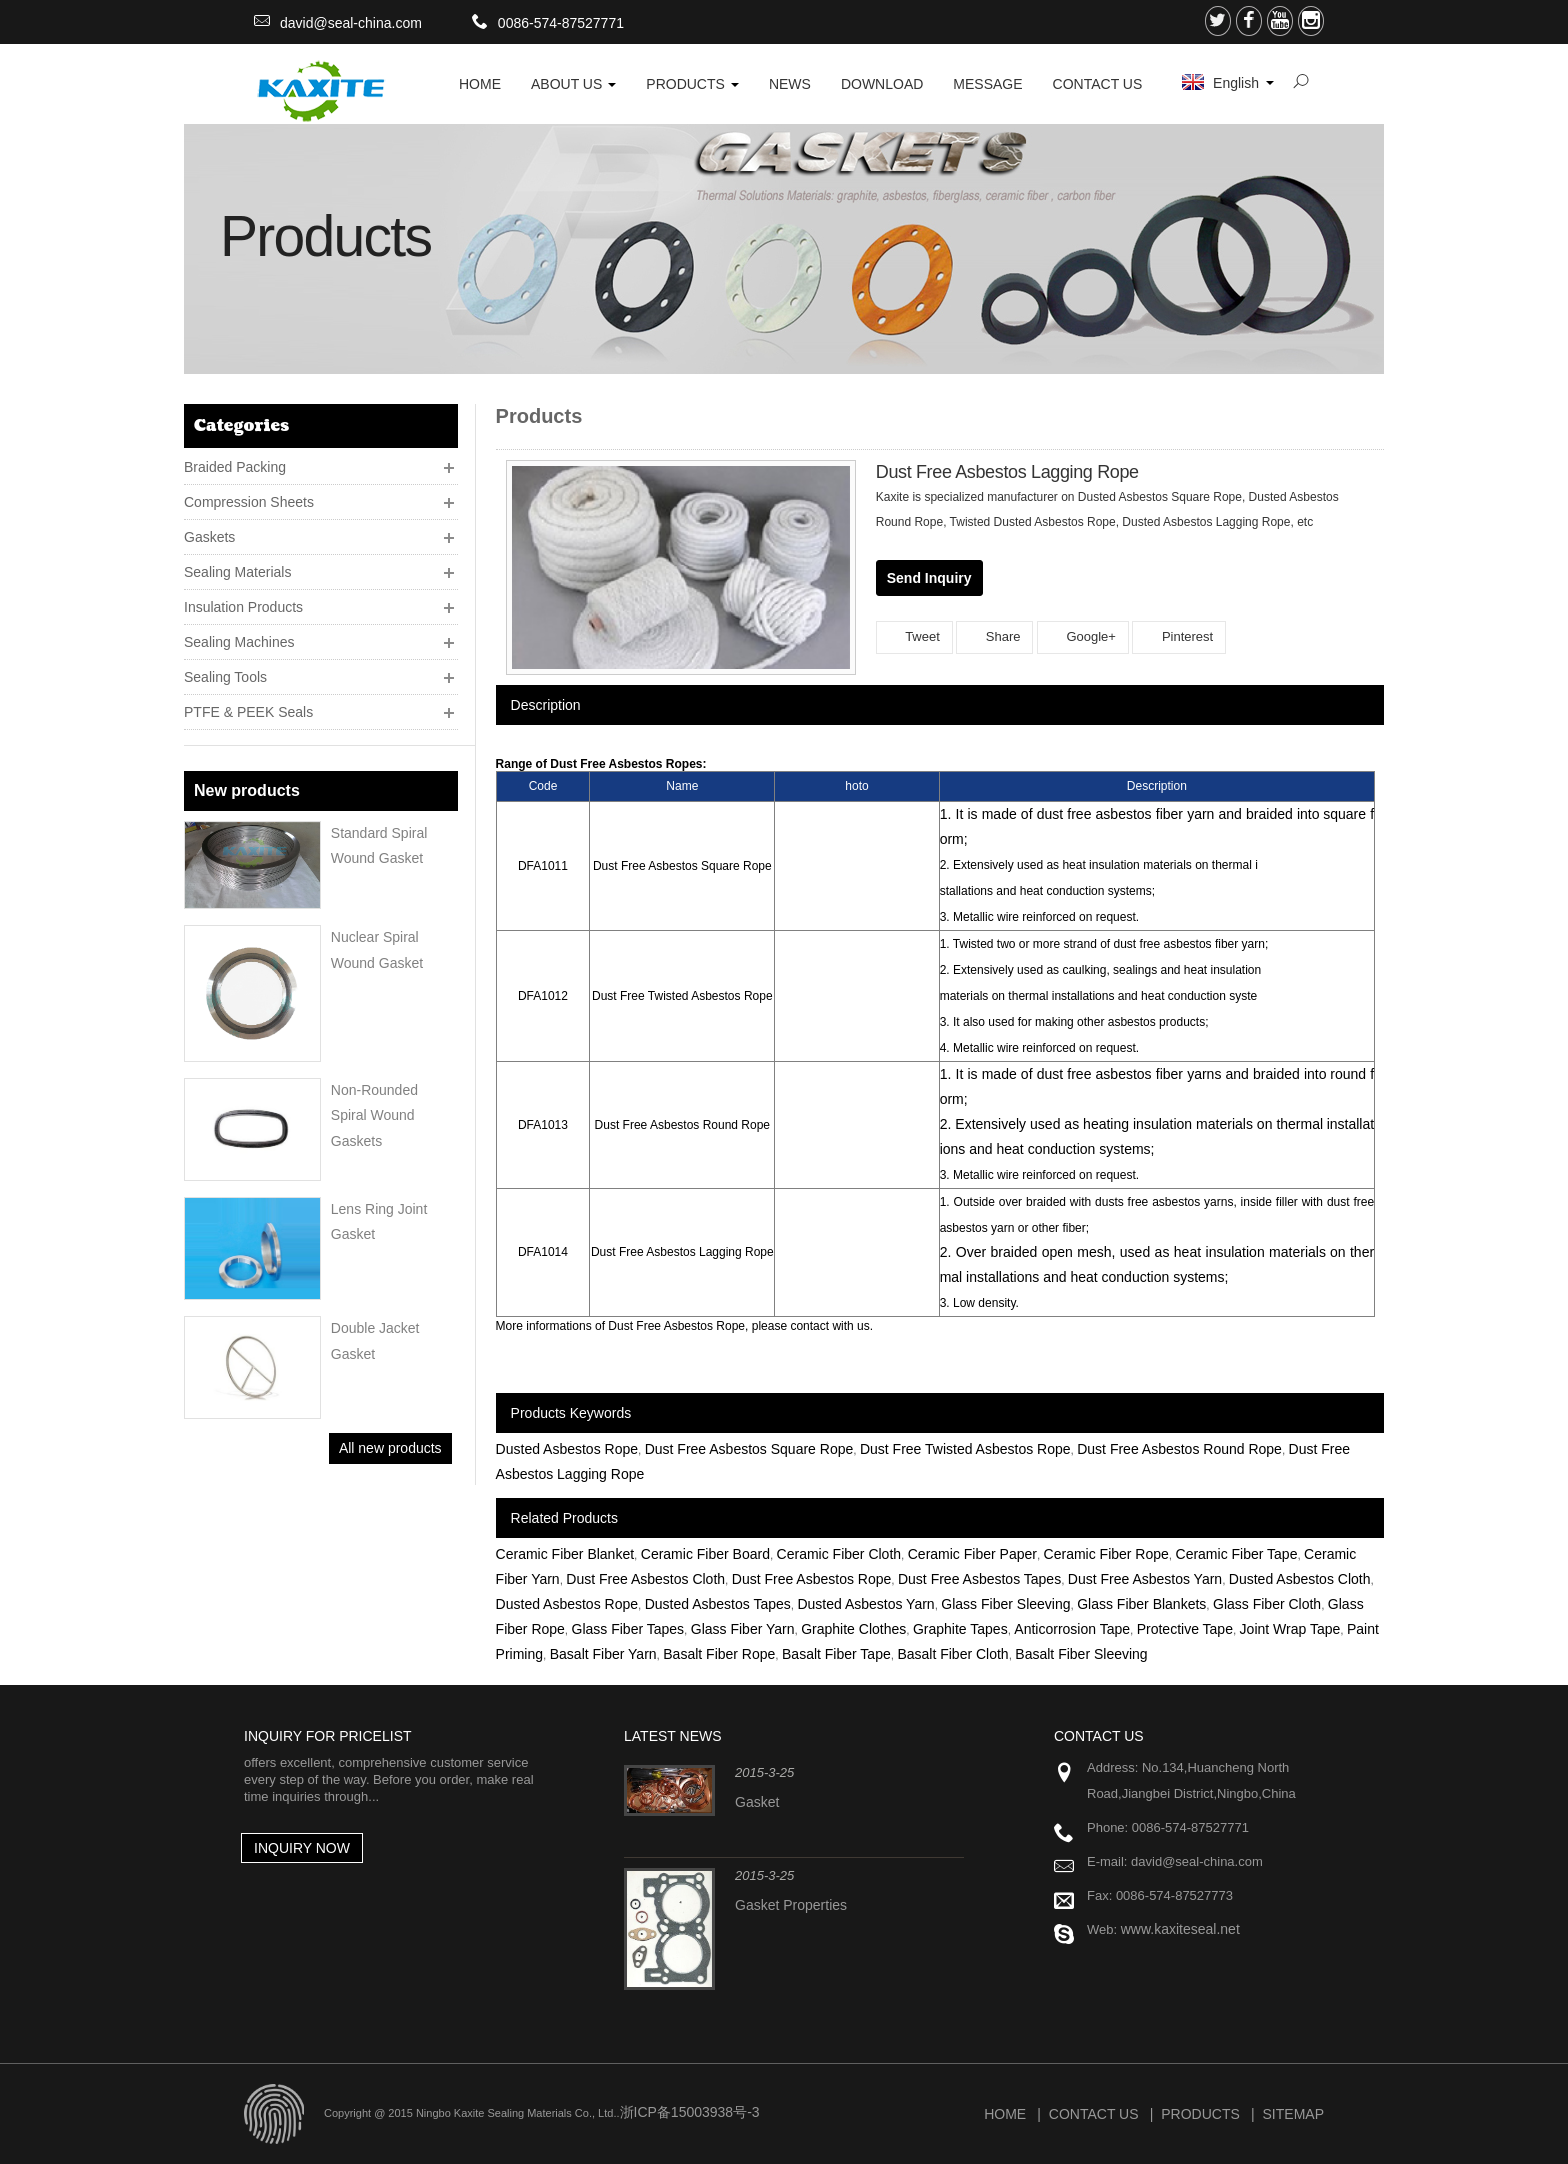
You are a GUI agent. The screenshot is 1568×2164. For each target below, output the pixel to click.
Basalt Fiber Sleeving (1081, 1654)
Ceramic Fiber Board (705, 1554)
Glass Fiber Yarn (743, 1629)
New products (247, 790)
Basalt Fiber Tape (836, 1654)
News (790, 84)
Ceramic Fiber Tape (1237, 1554)
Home (1005, 2114)
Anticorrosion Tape (1072, 1629)
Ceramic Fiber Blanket (565, 1554)
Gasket (757, 1802)
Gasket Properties (791, 1905)
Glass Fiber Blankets (1141, 1604)
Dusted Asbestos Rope (567, 1449)
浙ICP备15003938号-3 (690, 2112)
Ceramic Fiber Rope (1106, 1554)
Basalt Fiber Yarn (603, 1654)
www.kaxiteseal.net (1180, 1929)
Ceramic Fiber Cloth (839, 1554)
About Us (573, 84)
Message (987, 84)
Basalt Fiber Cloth (952, 1654)
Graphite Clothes (853, 1629)
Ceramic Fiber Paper (972, 1554)
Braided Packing (235, 467)
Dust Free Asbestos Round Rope (1179, 1449)
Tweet (914, 636)
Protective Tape (1185, 1629)
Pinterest (1179, 636)
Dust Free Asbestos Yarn (1145, 1579)
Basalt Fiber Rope (719, 1654)
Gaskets (209, 537)
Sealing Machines (239, 642)
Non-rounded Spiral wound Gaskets (374, 1115)
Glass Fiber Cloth (1267, 1604)
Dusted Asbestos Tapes (718, 1604)
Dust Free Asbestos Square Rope (749, 1449)
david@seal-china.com (351, 23)
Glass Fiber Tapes (628, 1629)
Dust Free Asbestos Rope (812, 1579)
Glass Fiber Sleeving (1005, 1604)
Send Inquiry (929, 578)
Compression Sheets (249, 502)
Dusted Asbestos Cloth (1300, 1579)
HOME (480, 84)
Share (994, 636)
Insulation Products (243, 607)
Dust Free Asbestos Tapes (979, 1579)
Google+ (1083, 636)
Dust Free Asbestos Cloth (645, 1579)
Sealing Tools (225, 677)
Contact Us (1098, 84)
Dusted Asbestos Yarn (865, 1604)
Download (882, 84)
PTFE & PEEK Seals (248, 712)
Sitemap (1293, 2114)
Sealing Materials (237, 572)
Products (692, 84)
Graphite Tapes (960, 1629)
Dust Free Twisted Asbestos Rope (965, 1449)
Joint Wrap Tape (1290, 1629)
